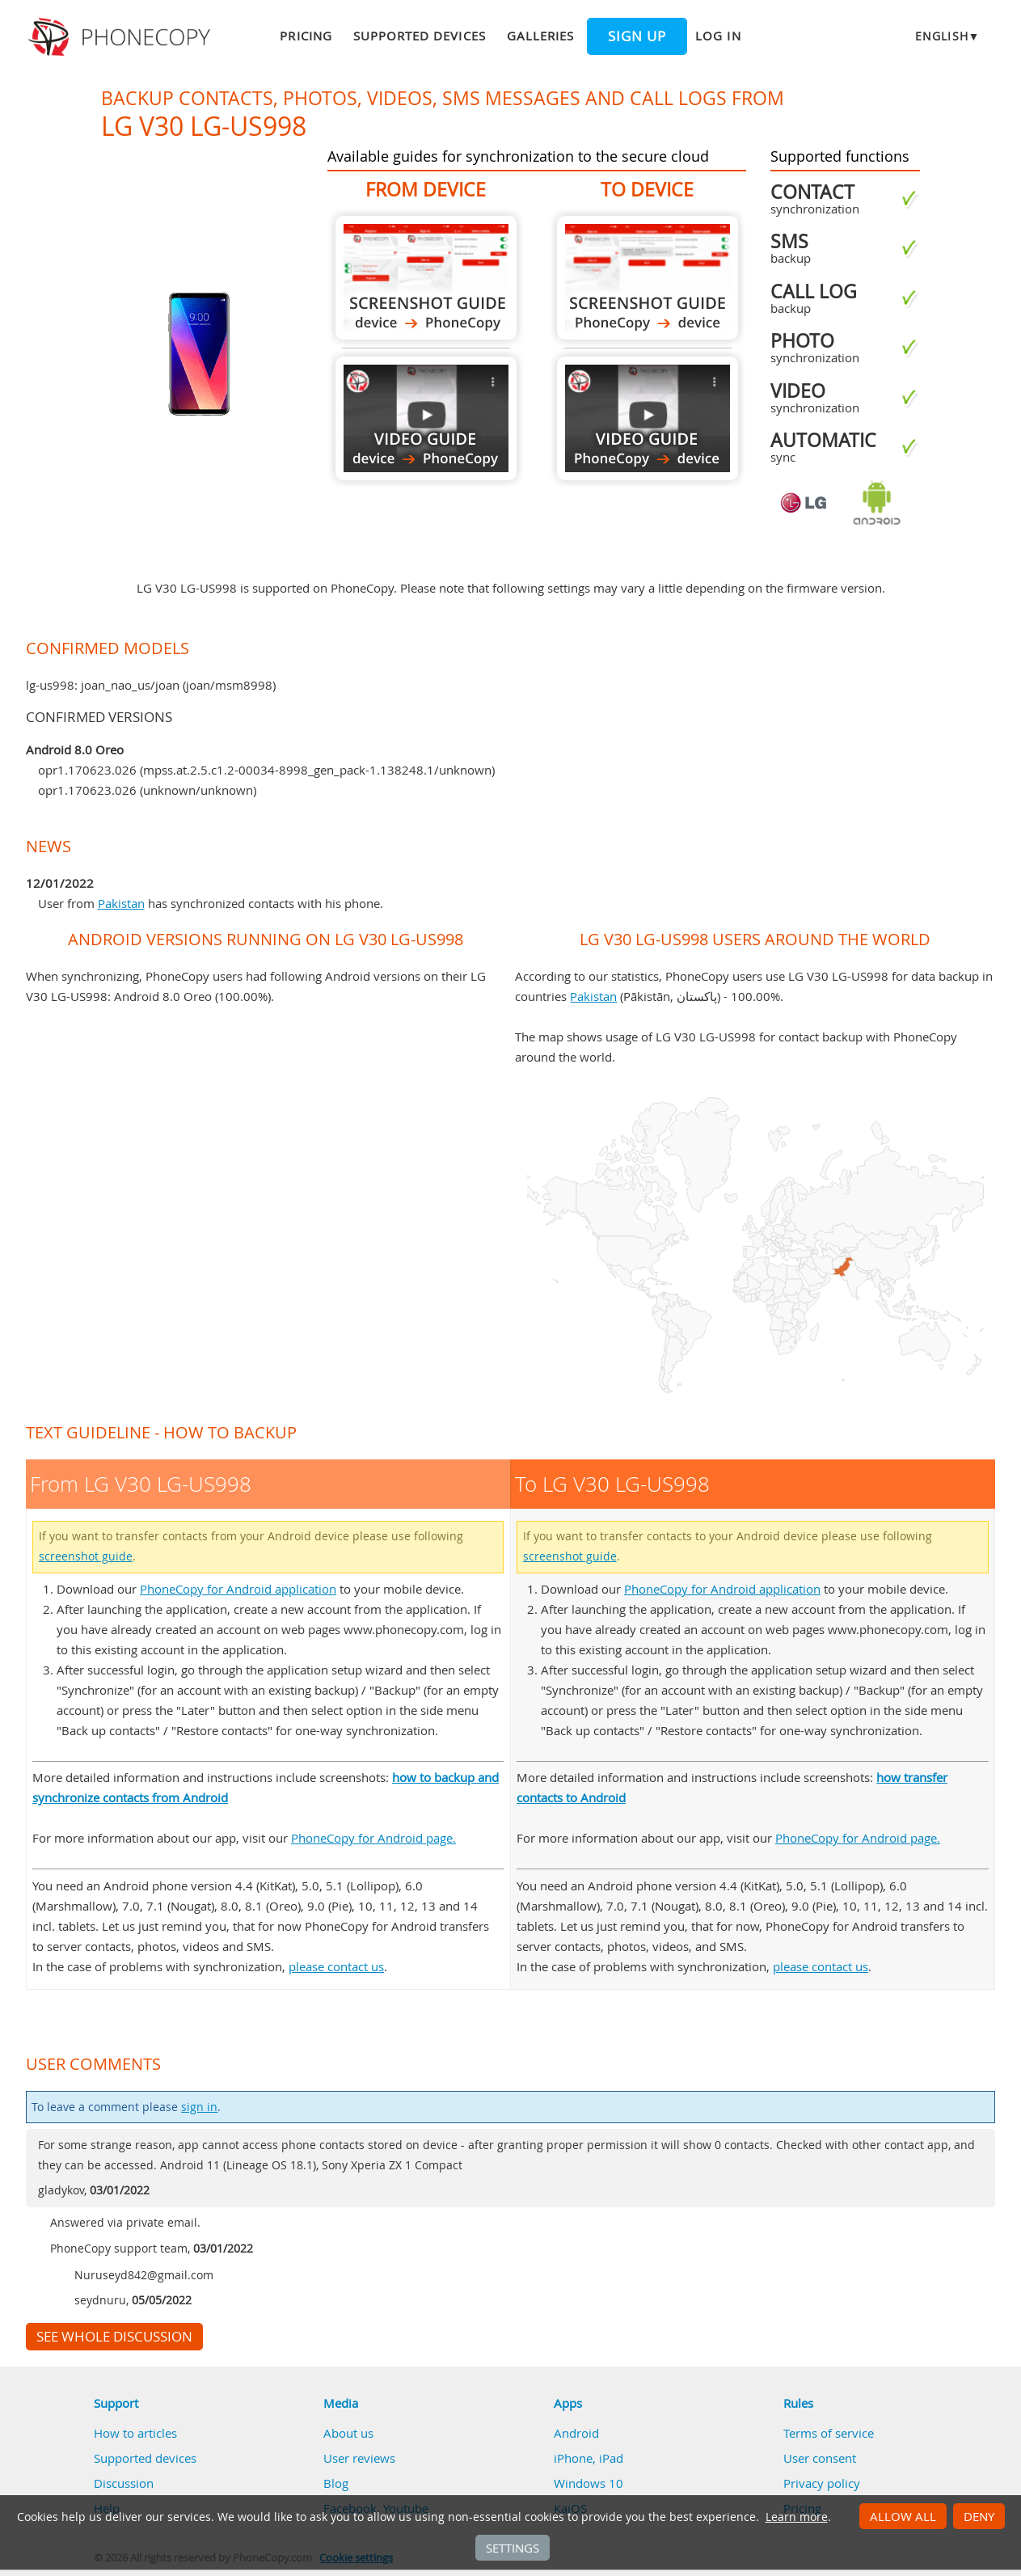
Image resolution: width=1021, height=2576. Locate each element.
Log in (717, 35)
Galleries (540, 35)
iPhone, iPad (588, 2458)
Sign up (637, 36)
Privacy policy (821, 2483)
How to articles (135, 2433)
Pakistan (121, 903)
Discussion (124, 2483)
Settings (512, 2548)
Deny (979, 2516)
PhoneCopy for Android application (238, 1589)
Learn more (797, 2517)
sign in (199, 2107)
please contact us (336, 1966)
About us (348, 2433)
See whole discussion (114, 2337)
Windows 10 (588, 2483)
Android (576, 2433)
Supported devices (419, 35)
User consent (819, 2458)
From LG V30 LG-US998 (426, 278)
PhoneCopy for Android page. (373, 1838)
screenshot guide (86, 1556)
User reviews (359, 2458)
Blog (335, 2483)
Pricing (305, 35)
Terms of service (828, 2433)
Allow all (903, 2516)
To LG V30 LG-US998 (647, 278)
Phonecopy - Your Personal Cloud (121, 37)
